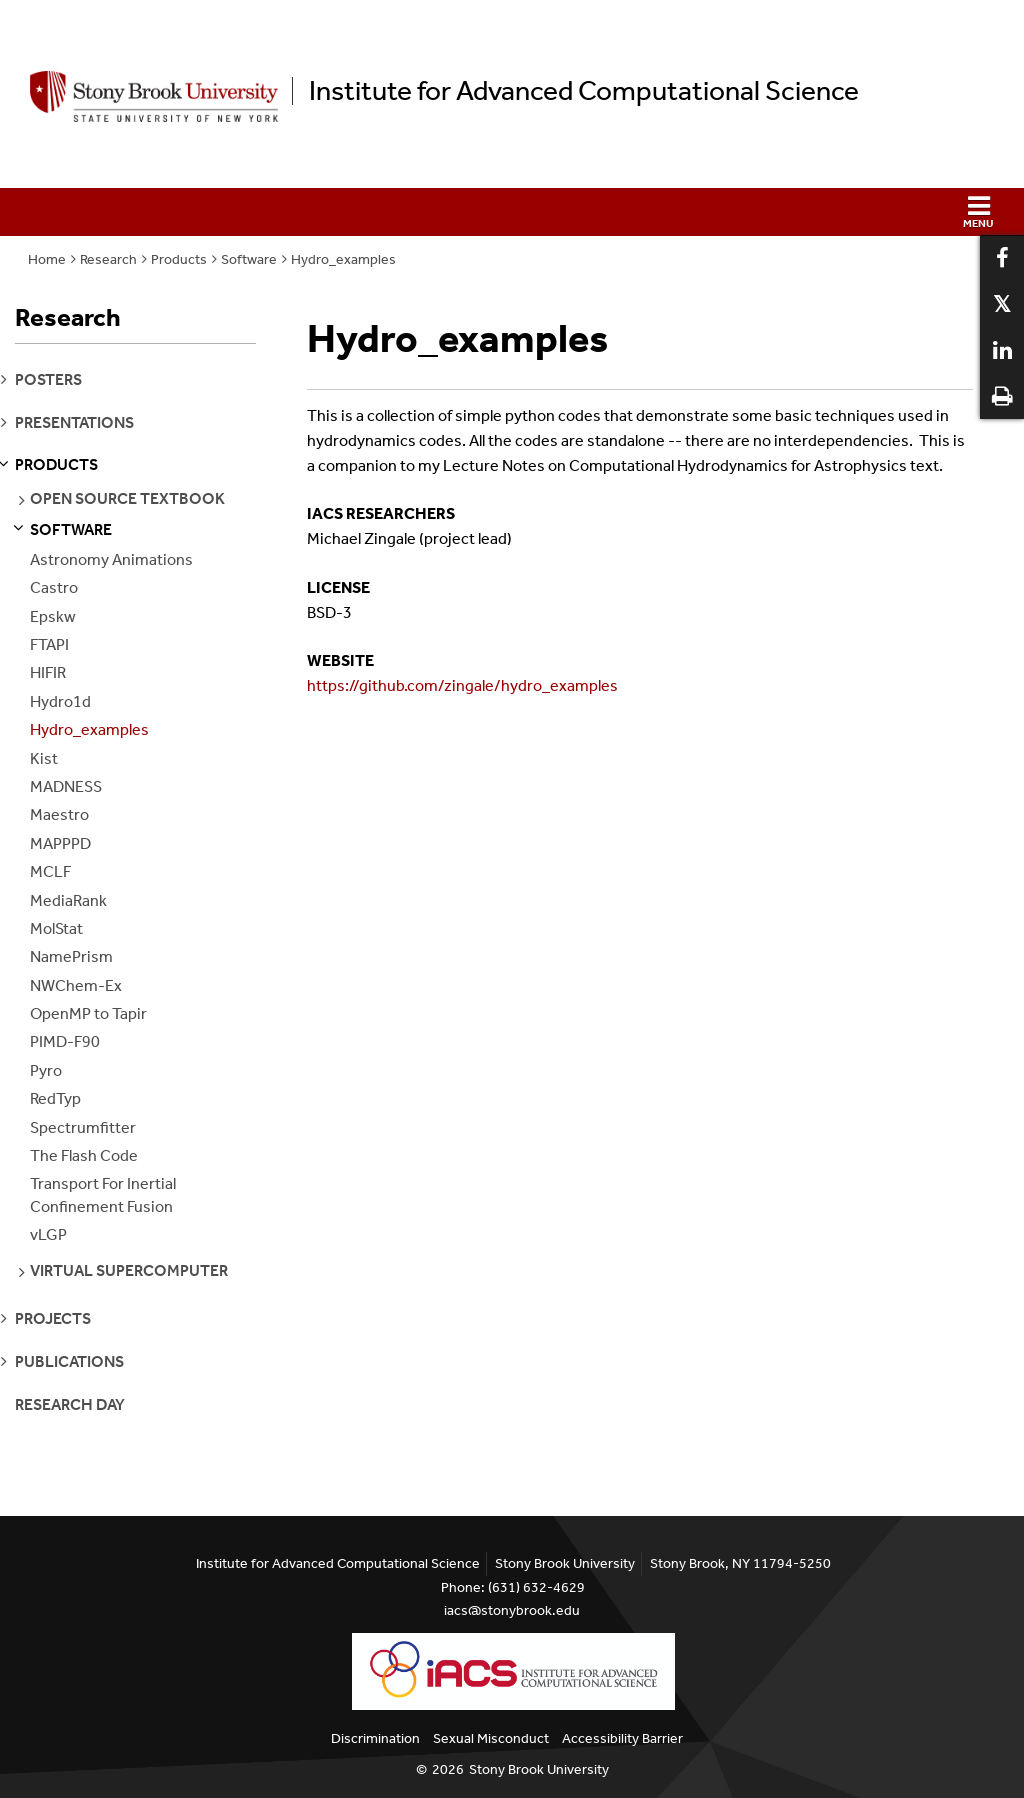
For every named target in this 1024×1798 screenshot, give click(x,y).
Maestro (59, 814)
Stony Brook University (539, 1769)
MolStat (56, 928)
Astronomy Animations (111, 559)
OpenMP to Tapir (88, 1013)
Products (179, 259)
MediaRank (68, 900)
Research (108, 259)
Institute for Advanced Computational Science (584, 91)
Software (249, 259)
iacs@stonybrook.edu (512, 1610)
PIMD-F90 (65, 1041)
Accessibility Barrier (622, 1738)
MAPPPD (60, 843)
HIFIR (48, 672)
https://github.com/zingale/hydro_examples (462, 685)
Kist (44, 758)
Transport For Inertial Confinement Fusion (103, 1194)
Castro (54, 587)
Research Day (70, 1404)
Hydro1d (60, 701)
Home (47, 259)
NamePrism (71, 956)
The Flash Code (84, 1155)
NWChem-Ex (76, 985)
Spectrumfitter (83, 1127)
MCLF (50, 871)
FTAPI (49, 644)
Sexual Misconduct (491, 1738)
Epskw (53, 616)
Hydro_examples (343, 259)
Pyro (46, 1070)
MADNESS (66, 786)
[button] (512, 212)
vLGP (48, 1234)
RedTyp (55, 1098)
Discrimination (375, 1738)
